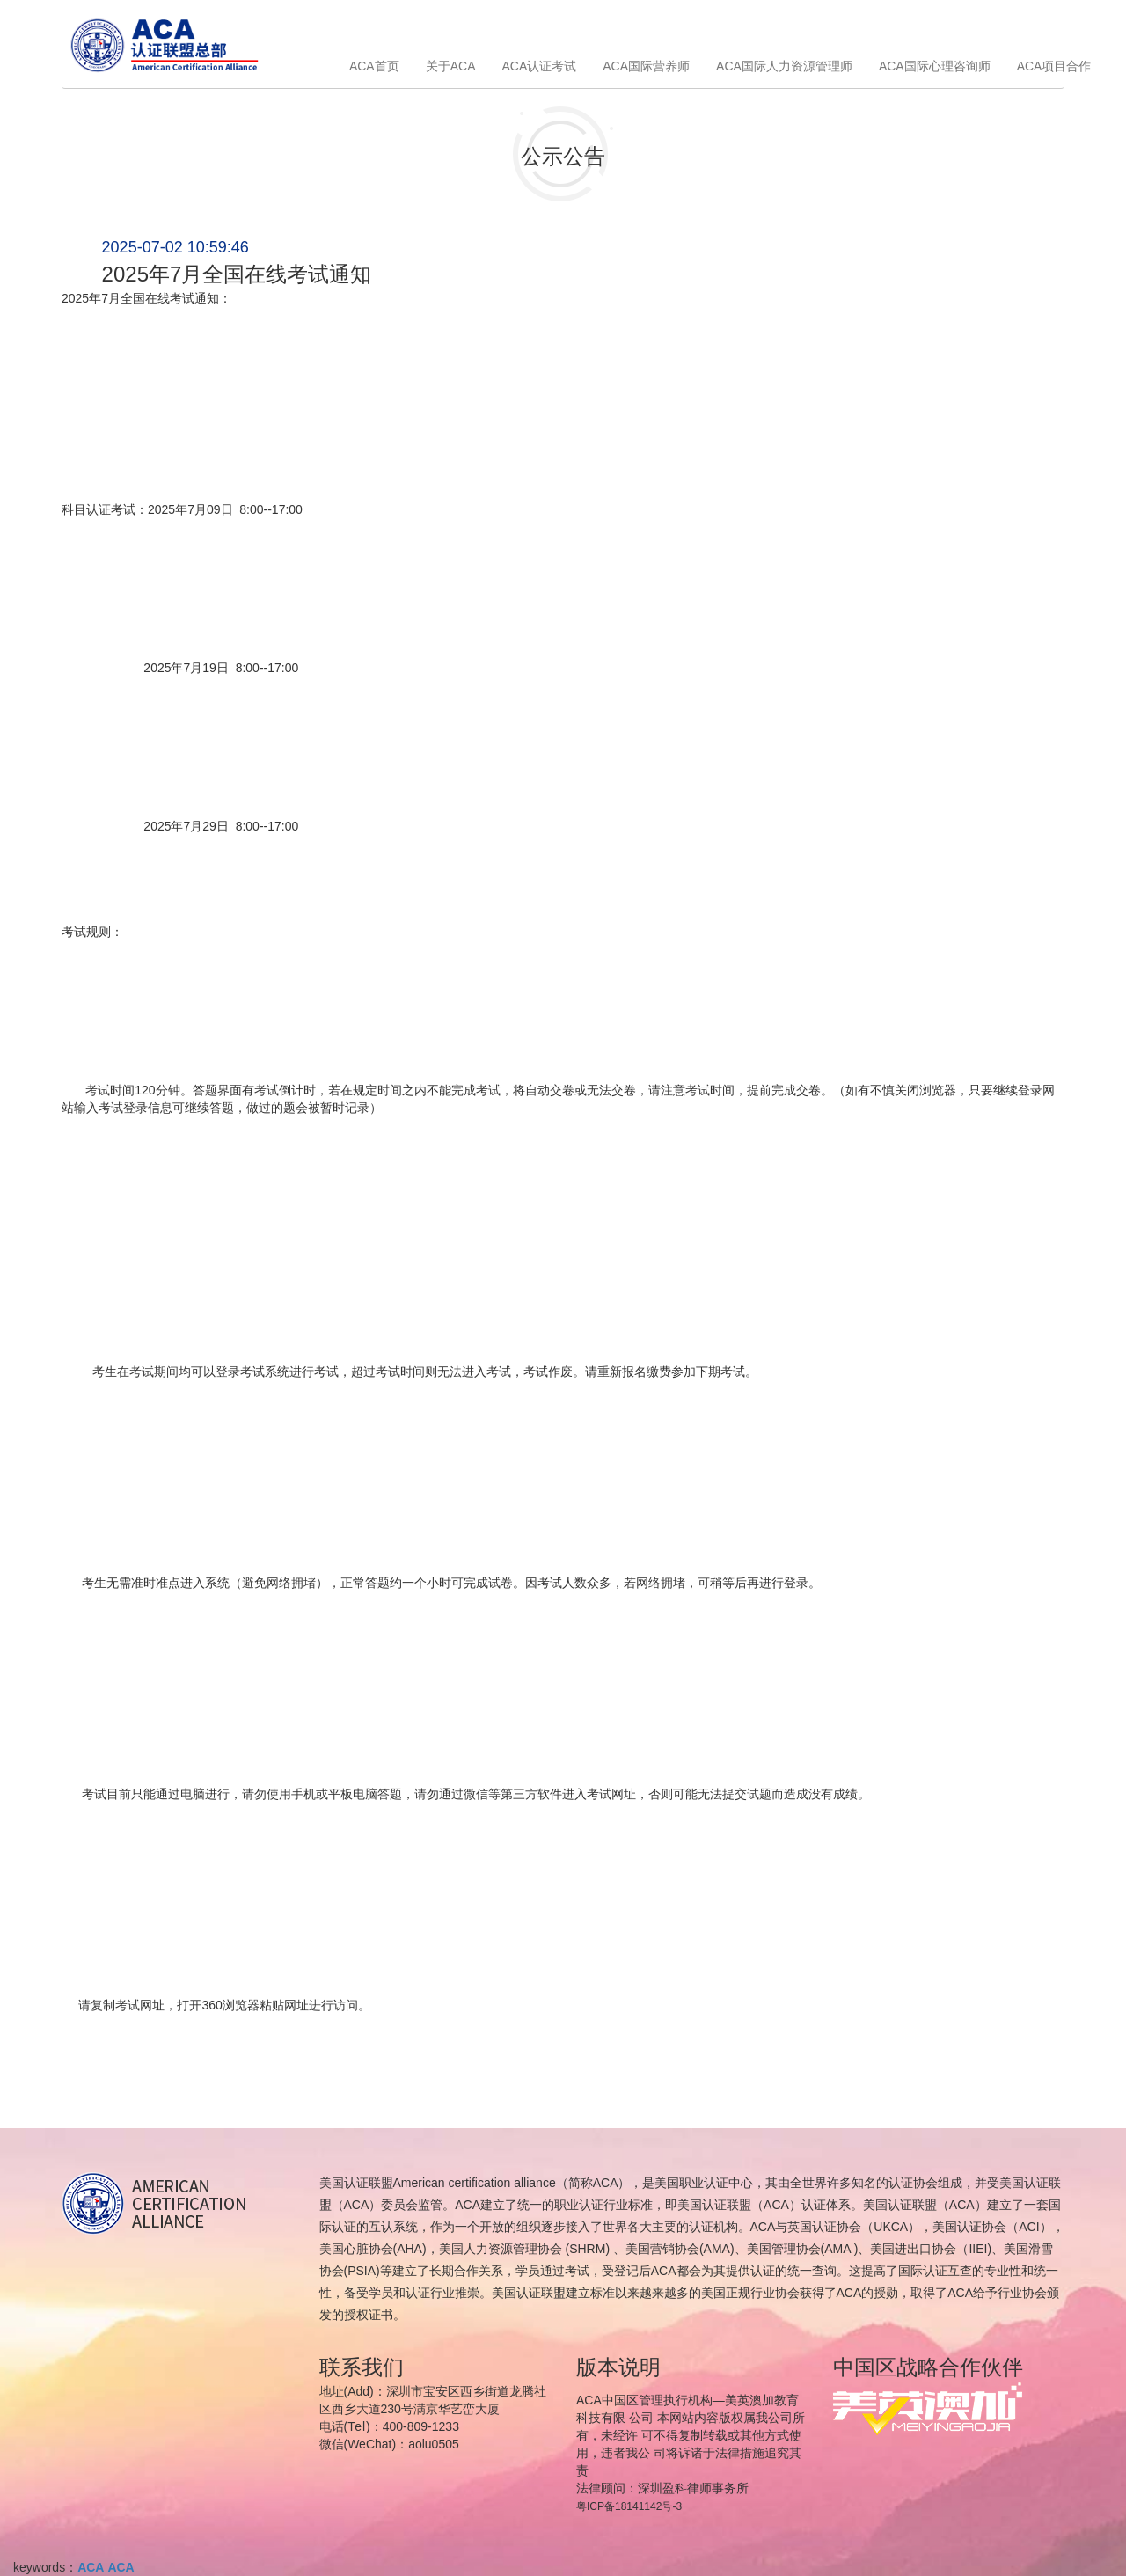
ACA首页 (374, 66)
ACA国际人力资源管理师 (784, 66)
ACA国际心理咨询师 (935, 66)
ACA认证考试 (538, 66)
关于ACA (451, 66)
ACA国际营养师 (646, 66)
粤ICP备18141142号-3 (629, 2506)
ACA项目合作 (1054, 66)
